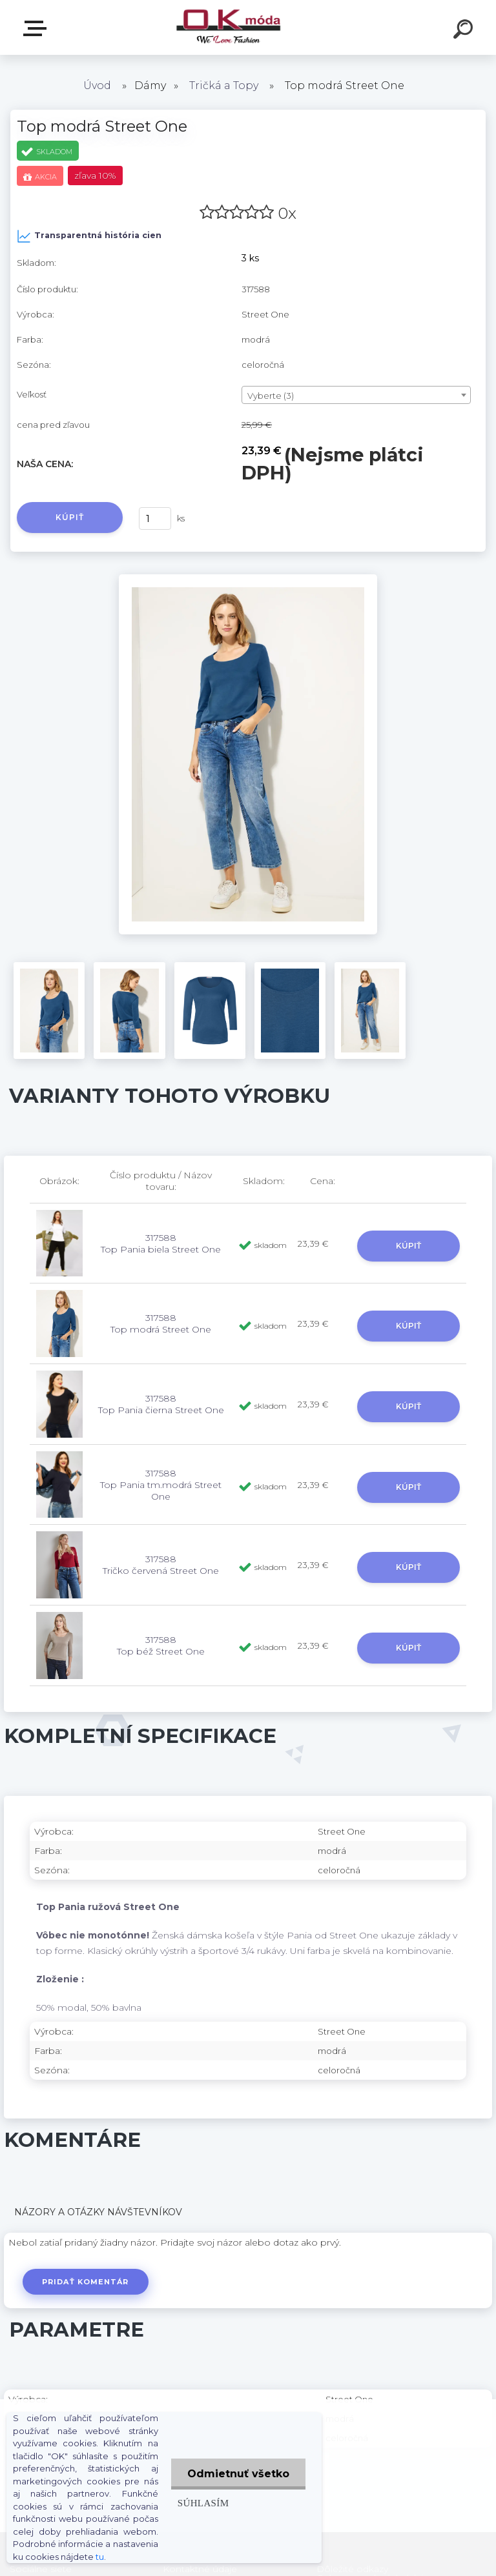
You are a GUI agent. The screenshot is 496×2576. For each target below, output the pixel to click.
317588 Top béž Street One (161, 1645)
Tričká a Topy (223, 85)
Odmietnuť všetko (238, 2474)
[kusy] (155, 518)
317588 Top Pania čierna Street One (161, 1404)
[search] (465, 31)
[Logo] (229, 27)
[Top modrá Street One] (248, 579)
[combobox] (356, 395)
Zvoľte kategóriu (37, 28)
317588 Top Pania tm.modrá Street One (161, 1484)
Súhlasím (203, 2503)
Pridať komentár (85, 2281)
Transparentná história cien (89, 236)
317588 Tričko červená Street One (161, 1564)
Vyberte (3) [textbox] (270, 395)
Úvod (97, 85)
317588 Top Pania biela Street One (161, 1243)
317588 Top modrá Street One (160, 1323)
